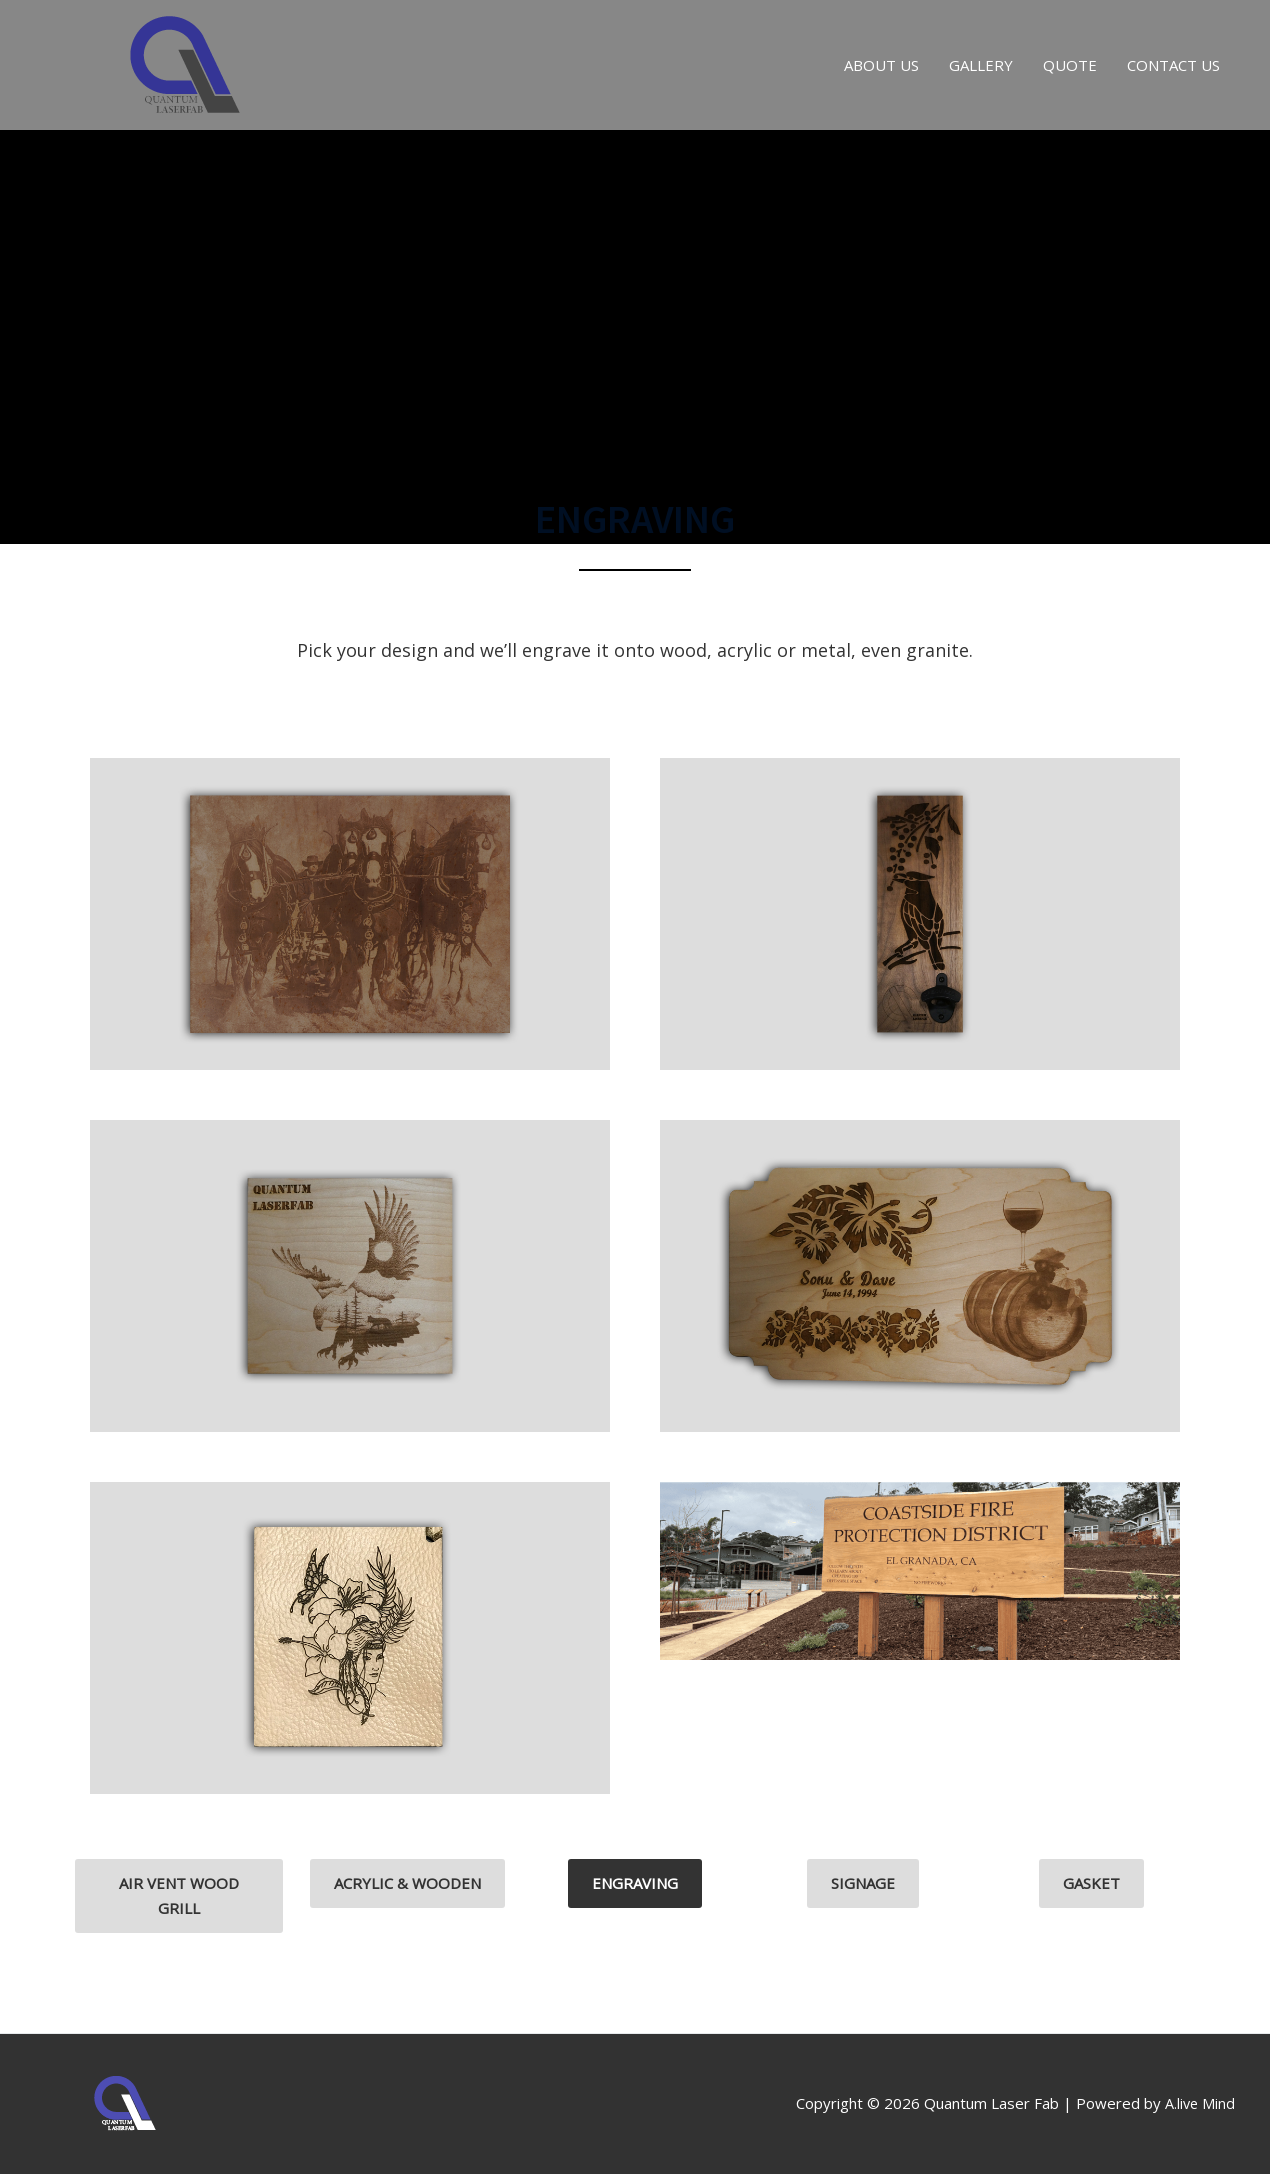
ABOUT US (881, 65)
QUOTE (1070, 65)
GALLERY (981, 65)
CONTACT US (1173, 65)
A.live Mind (1199, 2103)
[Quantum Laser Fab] (185, 63)
